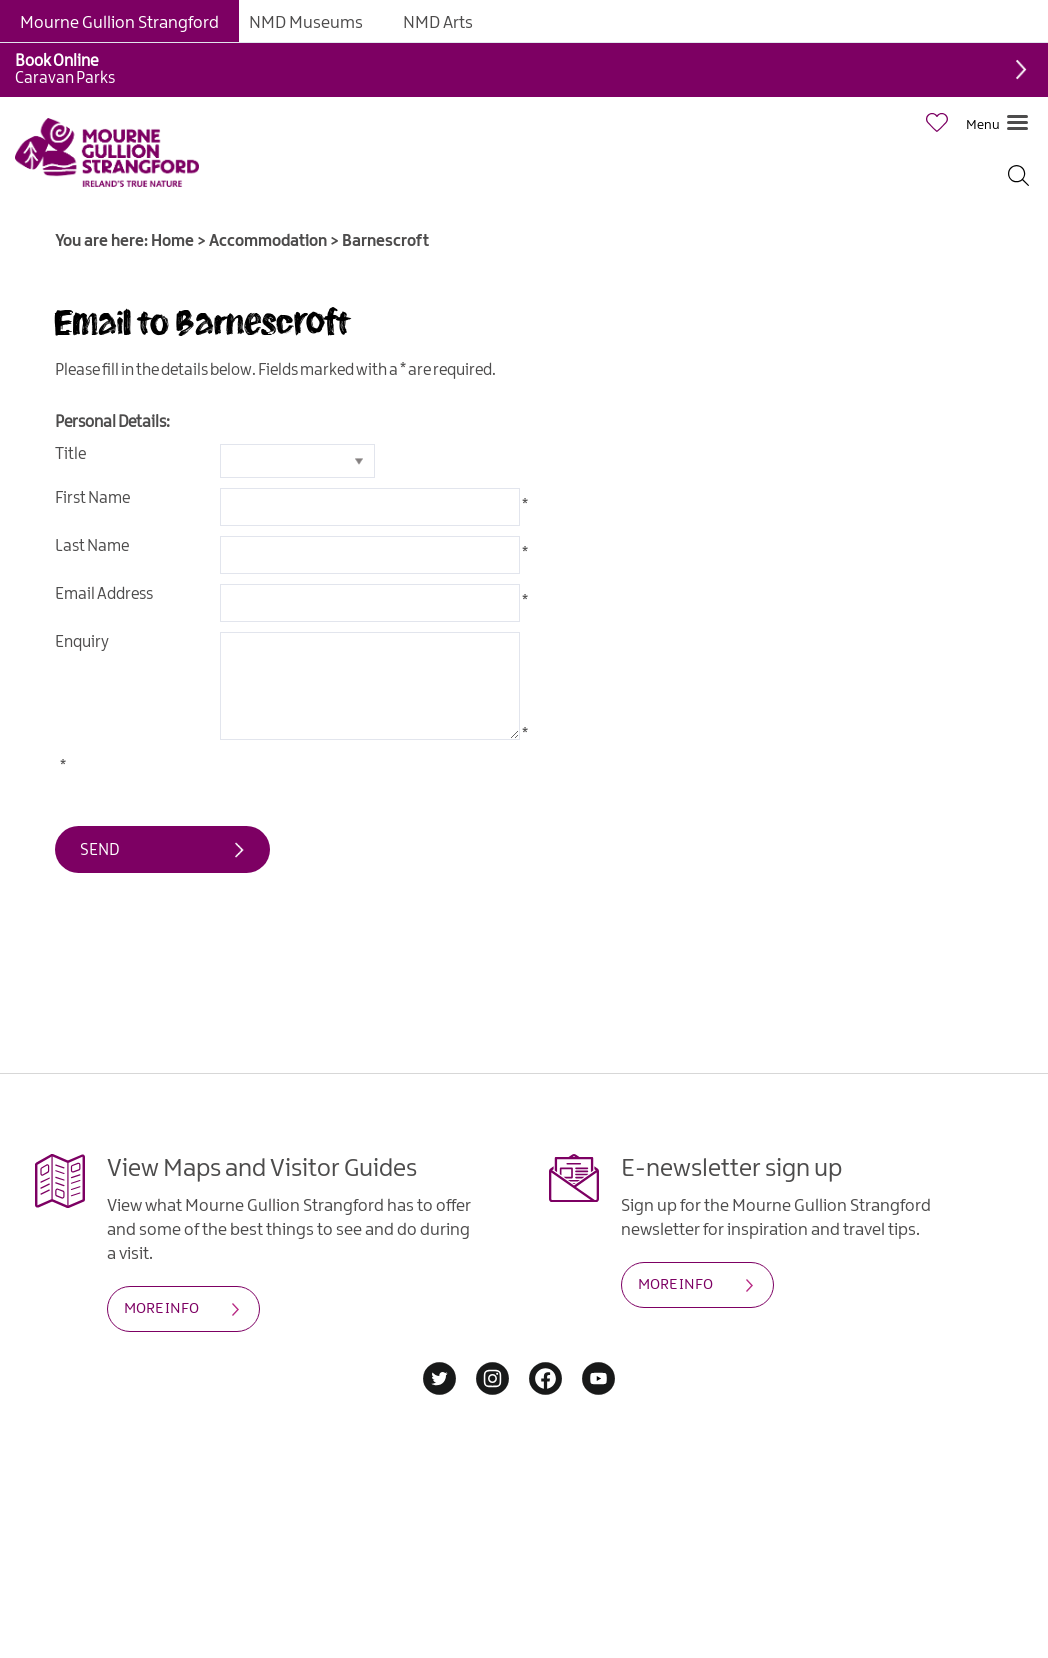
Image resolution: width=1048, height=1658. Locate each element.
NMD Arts (438, 23)
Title (70, 454)
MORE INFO (161, 1309)
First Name (92, 498)
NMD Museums (306, 23)
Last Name (92, 546)
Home (172, 241)
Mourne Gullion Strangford (119, 23)
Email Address (104, 594)
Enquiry (82, 642)
